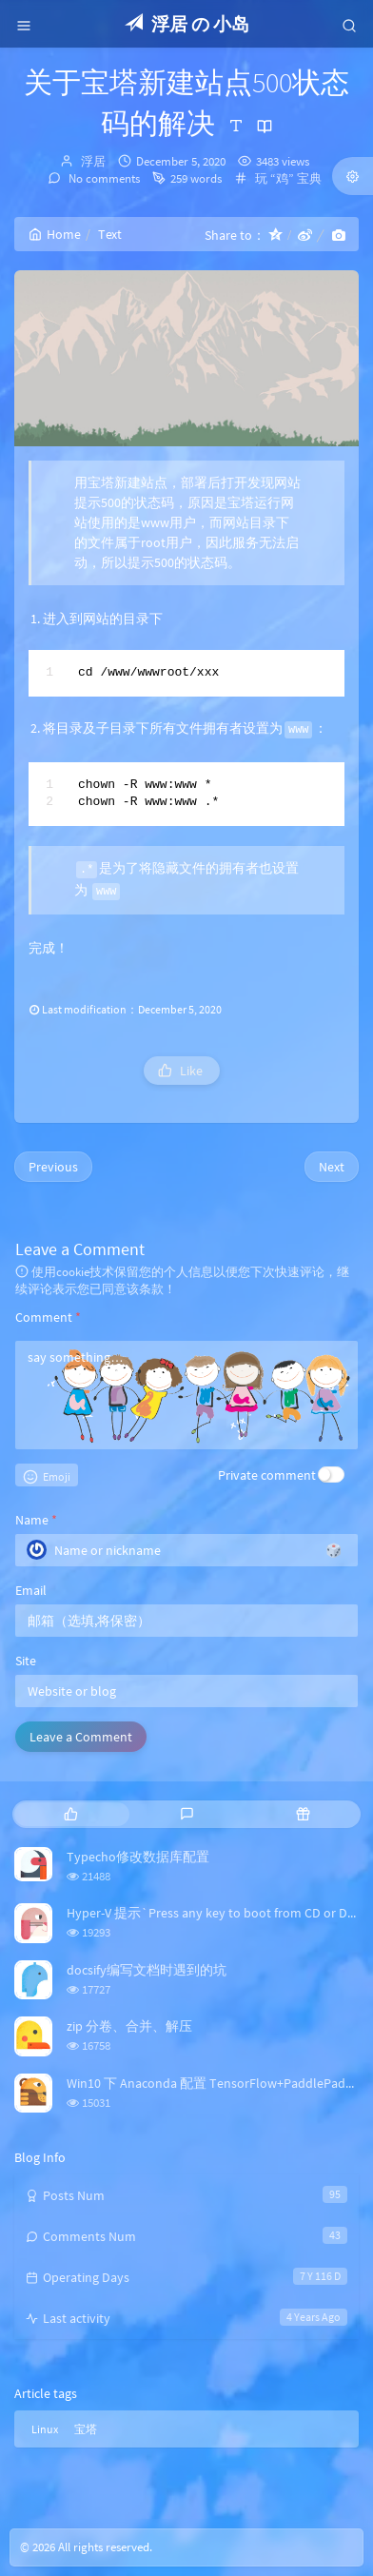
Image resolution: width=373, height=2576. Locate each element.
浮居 (93, 161)
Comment (48, 1317)
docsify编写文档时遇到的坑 (146, 1969)
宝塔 (85, 2429)
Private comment (267, 1475)
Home (55, 234)
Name (36, 1519)
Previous (53, 1166)
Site (25, 1660)
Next (331, 1166)
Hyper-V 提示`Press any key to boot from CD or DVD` (218, 1912)
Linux (44, 2429)
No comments (103, 178)
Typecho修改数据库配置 (138, 1856)
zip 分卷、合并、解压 (129, 2026)
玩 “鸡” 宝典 (288, 178)
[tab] (70, 1814)
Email (31, 1590)
